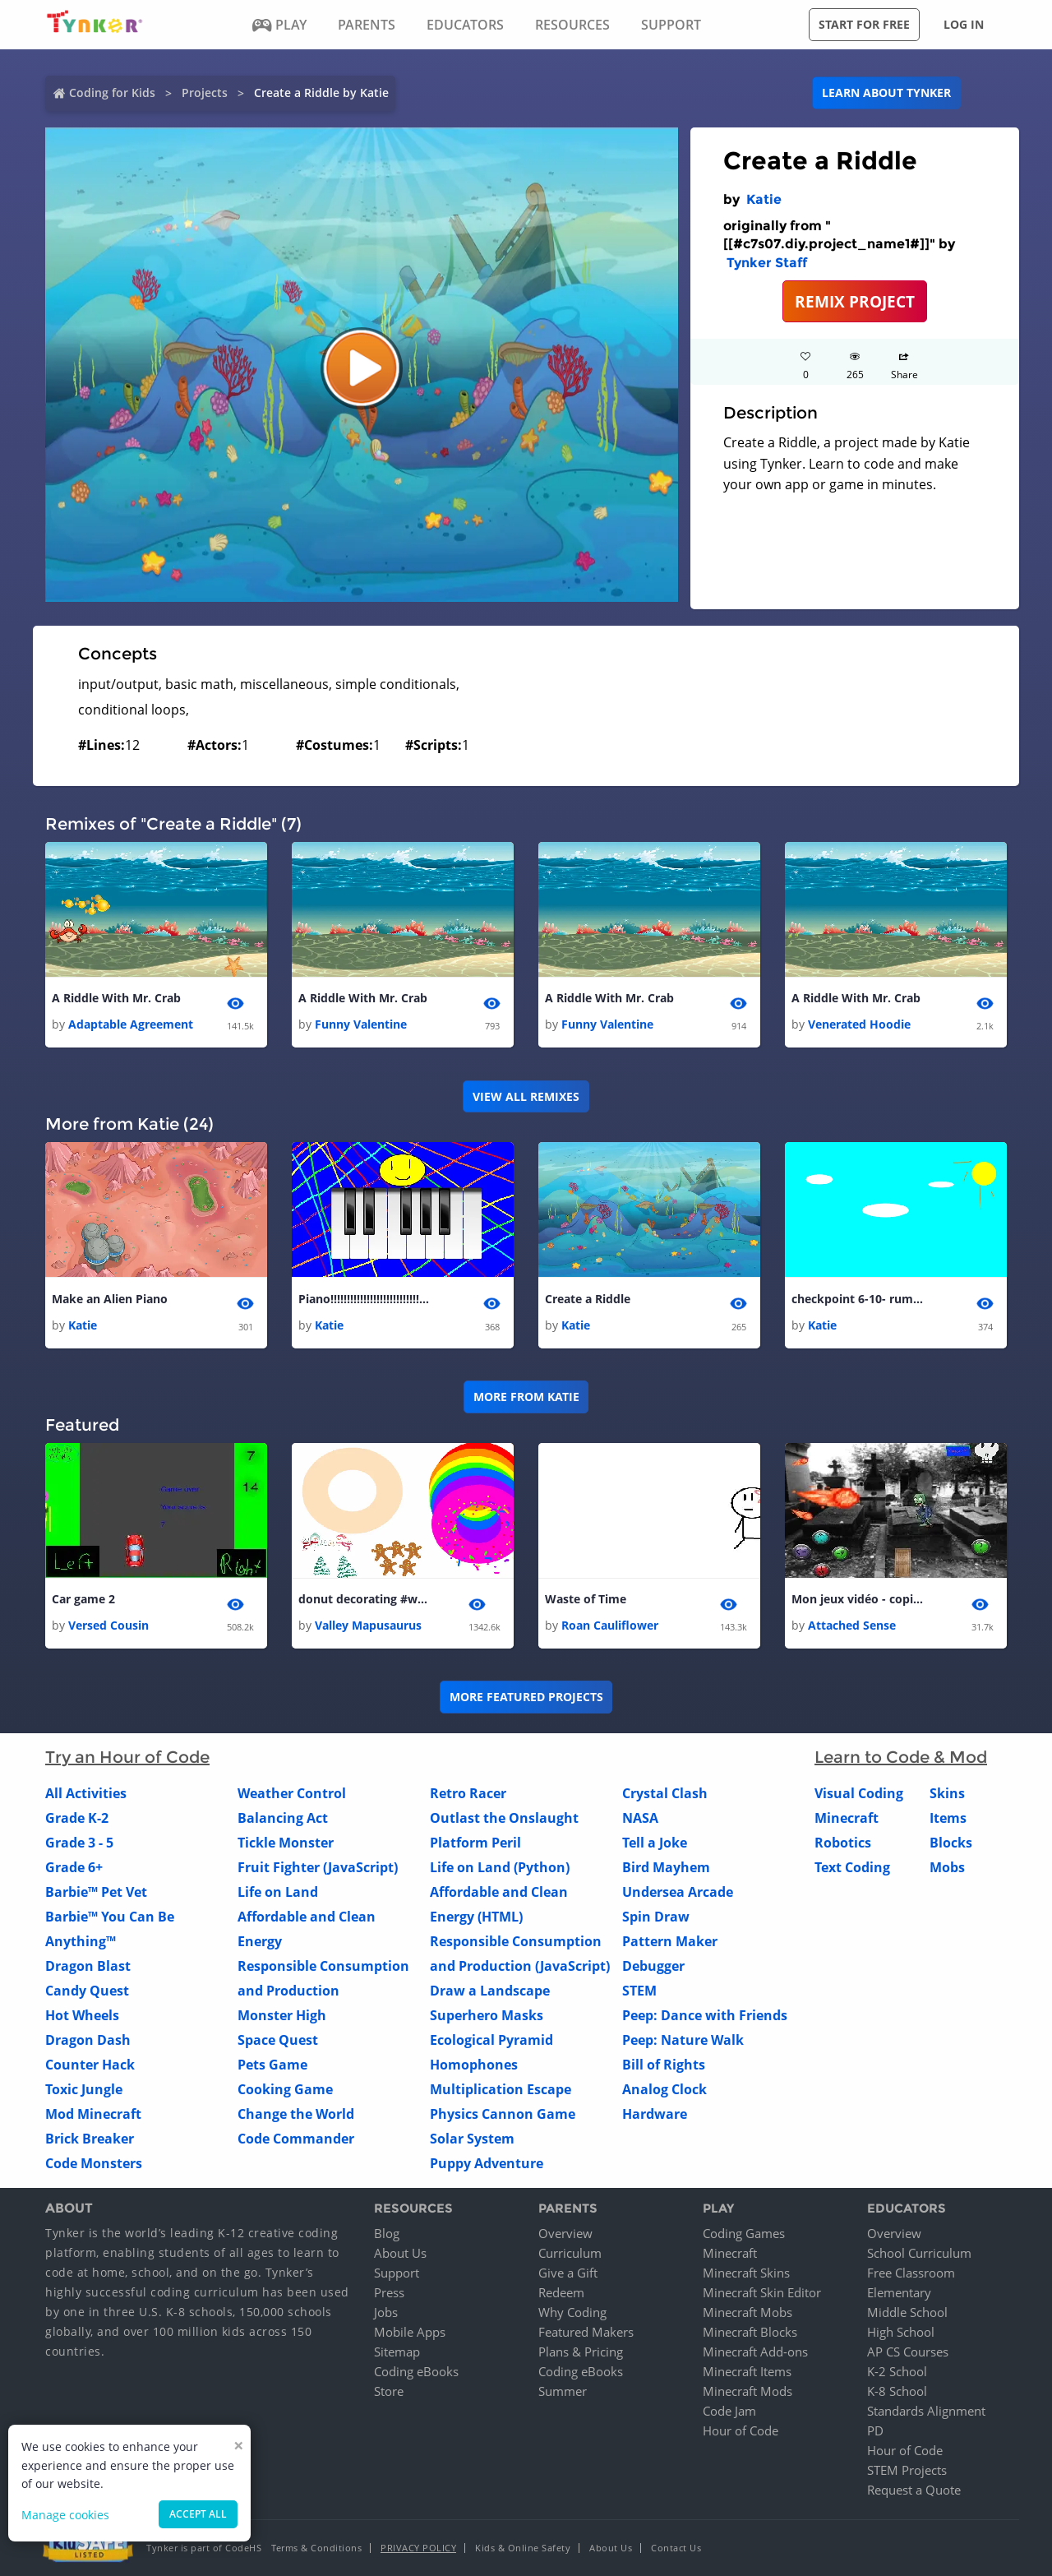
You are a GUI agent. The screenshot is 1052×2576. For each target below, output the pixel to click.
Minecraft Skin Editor (762, 2292)
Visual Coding (858, 1794)
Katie (764, 199)
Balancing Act (283, 1819)
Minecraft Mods (747, 2391)
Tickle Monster (286, 1843)
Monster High (282, 2016)
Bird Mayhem (666, 1868)
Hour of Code (740, 2430)
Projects (205, 92)
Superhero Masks (486, 2016)
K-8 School (897, 2391)
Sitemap (397, 2351)
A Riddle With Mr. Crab (116, 998)
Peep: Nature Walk (683, 2041)
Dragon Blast (88, 1967)
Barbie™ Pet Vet (96, 1893)
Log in (964, 24)
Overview (565, 2233)
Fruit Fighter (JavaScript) (318, 1868)
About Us (400, 2253)
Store (389, 2391)
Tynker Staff (767, 263)
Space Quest (278, 2041)
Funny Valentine (361, 1024)
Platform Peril (475, 1843)
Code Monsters (93, 2164)
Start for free (864, 24)
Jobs (386, 2312)
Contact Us (676, 2547)
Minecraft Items (747, 2371)
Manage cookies (65, 2515)
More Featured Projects (526, 1697)
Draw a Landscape (490, 1991)
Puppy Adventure (486, 2164)
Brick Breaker (89, 2139)
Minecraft (846, 1819)
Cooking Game (285, 2090)
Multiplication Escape (500, 2090)
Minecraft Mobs (747, 2312)
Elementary (899, 2292)
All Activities (86, 1794)
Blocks (951, 1843)
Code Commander (296, 2139)
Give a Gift (568, 2272)
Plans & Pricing (580, 2351)
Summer (562, 2391)
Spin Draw (656, 1917)
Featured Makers (586, 2332)
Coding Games (744, 2233)
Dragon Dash (88, 2041)
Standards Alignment (926, 2411)
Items (948, 1819)
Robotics (842, 1843)
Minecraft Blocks (750, 2332)
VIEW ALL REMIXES (526, 1096)
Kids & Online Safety (522, 2547)
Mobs (947, 1868)
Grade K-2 (76, 1819)
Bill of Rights (663, 2065)
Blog (386, 2233)
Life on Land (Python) (500, 1868)
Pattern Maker (669, 1942)
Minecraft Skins (746, 2272)
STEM (639, 1991)
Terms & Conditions (316, 2547)
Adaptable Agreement (130, 1024)
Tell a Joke (654, 1843)
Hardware (654, 2115)
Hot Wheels (82, 2016)
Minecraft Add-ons (755, 2351)
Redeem (561, 2292)
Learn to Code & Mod (900, 1758)
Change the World (296, 2115)
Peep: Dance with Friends (704, 2016)
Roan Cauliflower (609, 1626)
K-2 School (897, 2371)
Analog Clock (664, 2090)
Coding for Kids (112, 92)
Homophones (474, 2065)
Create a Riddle (587, 1298)
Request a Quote (914, 2489)
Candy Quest (87, 1991)
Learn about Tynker (886, 92)
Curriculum (570, 2253)
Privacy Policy (418, 2547)
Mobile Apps (409, 2332)
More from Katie (526, 1396)
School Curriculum (919, 2253)
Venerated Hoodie (859, 1024)
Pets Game (272, 2065)
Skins (947, 1794)
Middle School (907, 2312)
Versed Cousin (108, 1626)
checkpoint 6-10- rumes (857, 1298)
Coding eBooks (416, 2371)
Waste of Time (585, 1599)
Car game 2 (83, 1599)
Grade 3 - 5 (79, 1843)
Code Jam (729, 2411)
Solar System (472, 2139)
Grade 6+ (74, 1868)
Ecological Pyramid (491, 2041)
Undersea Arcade (677, 1893)
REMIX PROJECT (855, 301)
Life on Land (278, 1893)
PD (875, 2430)
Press (389, 2292)
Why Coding (572, 2312)
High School (900, 2332)
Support (396, 2272)
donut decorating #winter (364, 1599)
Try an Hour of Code (127, 1758)
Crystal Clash (665, 1794)
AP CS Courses (907, 2351)
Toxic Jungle (83, 2090)
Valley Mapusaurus (368, 1626)
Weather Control (292, 1794)
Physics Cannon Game (502, 2115)
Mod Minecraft (93, 2115)
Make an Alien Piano (110, 1298)
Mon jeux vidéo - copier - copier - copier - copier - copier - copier (857, 1599)
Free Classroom (911, 2272)
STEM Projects (907, 2470)
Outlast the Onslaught (504, 1819)
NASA (640, 1819)
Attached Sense (852, 1626)
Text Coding (852, 1868)
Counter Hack (90, 2065)
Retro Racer (468, 1794)
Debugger (653, 1967)
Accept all (198, 2514)
